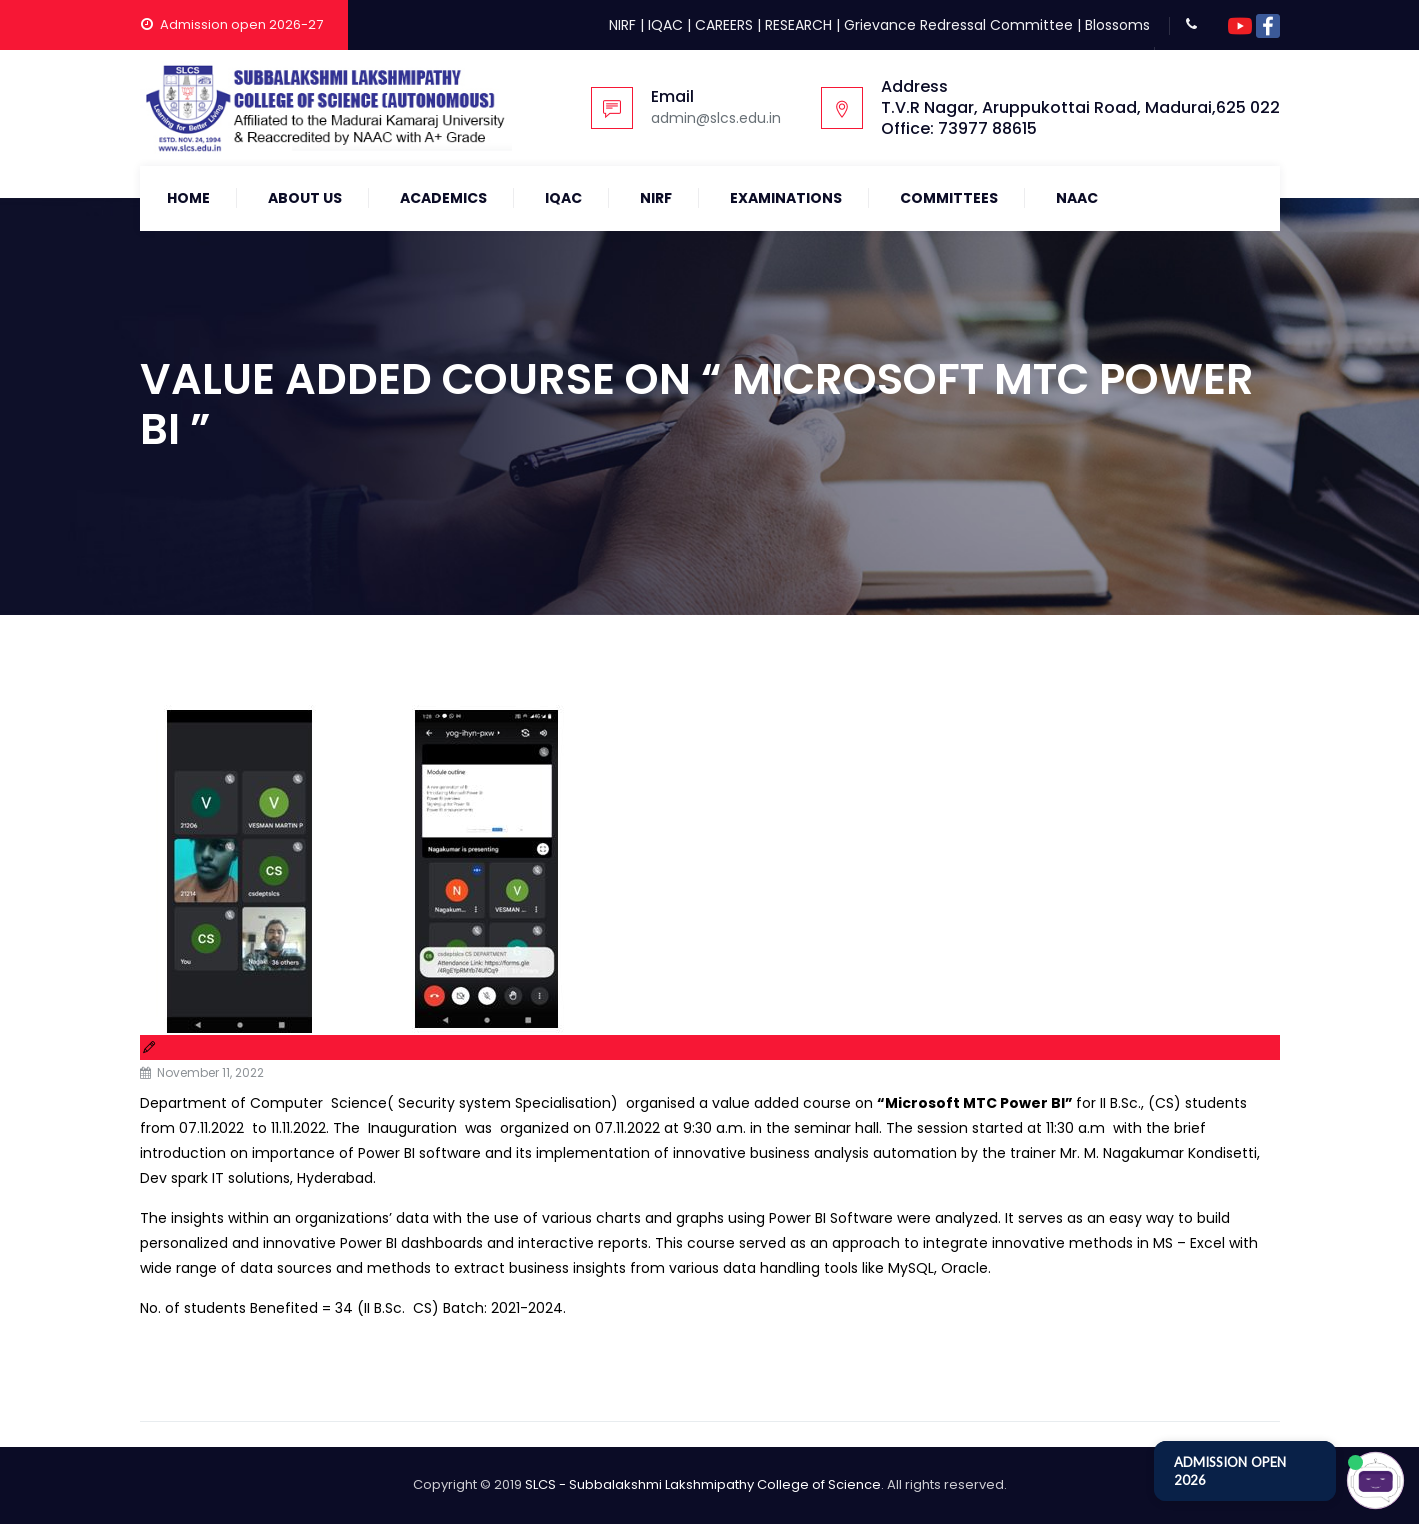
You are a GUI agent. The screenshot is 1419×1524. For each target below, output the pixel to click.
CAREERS (724, 25)
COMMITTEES (949, 198)
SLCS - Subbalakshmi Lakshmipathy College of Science (703, 1484)
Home (188, 198)
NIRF (622, 25)
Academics (443, 198)
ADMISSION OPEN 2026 (1230, 1471)
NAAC (1077, 198)
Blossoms (1117, 25)
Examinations (786, 198)
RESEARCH (798, 25)
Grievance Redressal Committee (958, 25)
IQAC (665, 25)
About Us (305, 198)
